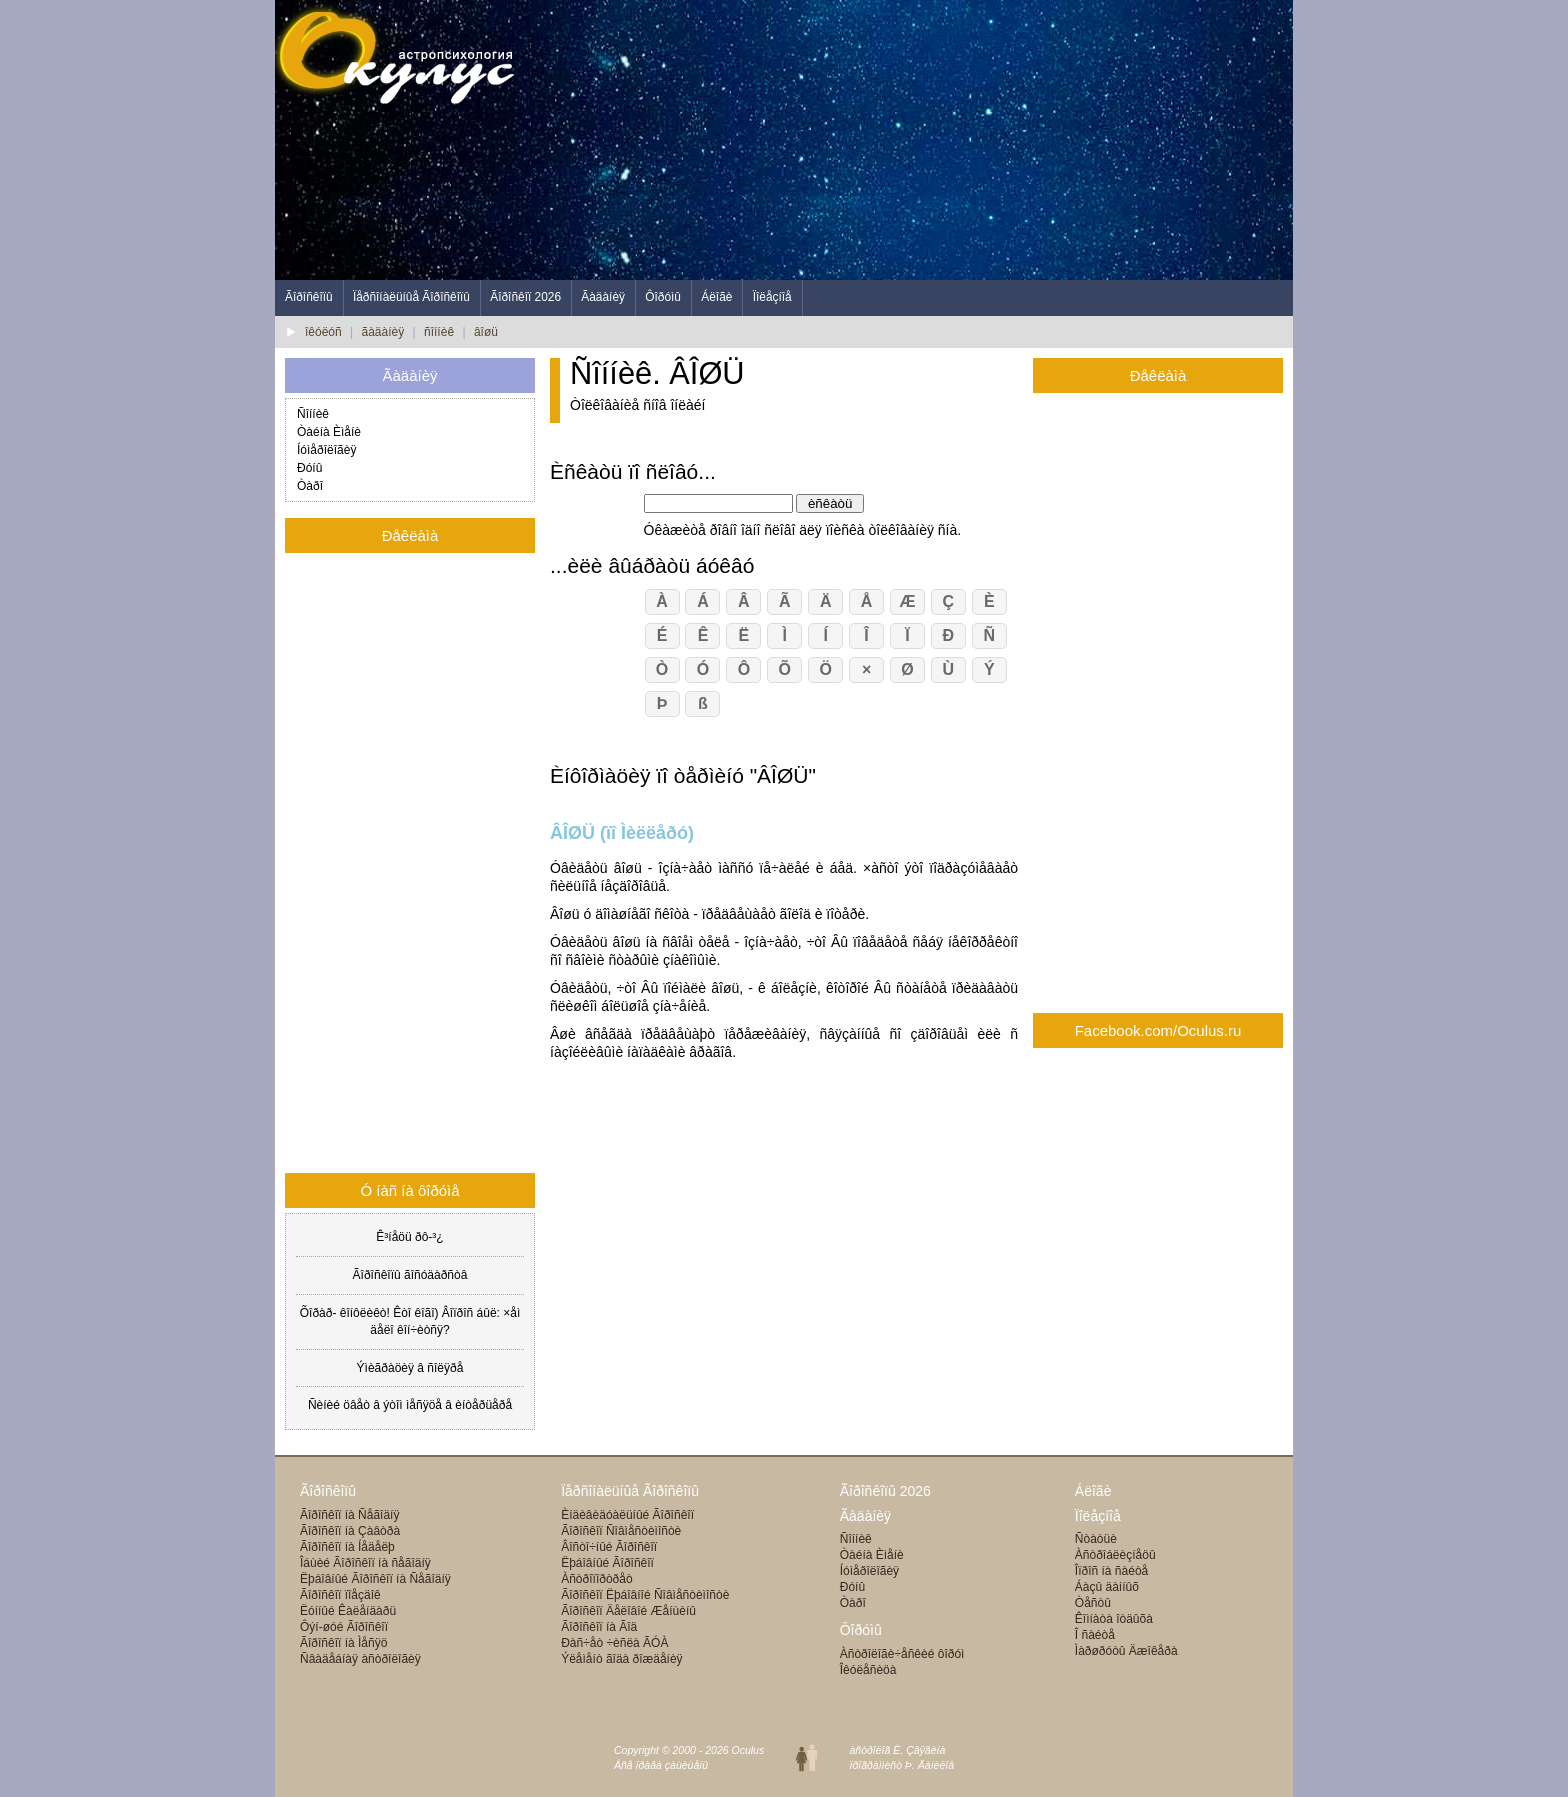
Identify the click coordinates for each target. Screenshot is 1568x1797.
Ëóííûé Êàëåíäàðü (348, 1611)
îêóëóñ (323, 332)
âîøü (486, 332)
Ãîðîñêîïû (309, 297)
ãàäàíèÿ (383, 332)
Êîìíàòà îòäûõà (1114, 1619)
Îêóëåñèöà (868, 1670)
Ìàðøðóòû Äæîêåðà (1126, 1651)
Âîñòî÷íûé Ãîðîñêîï (609, 1547)
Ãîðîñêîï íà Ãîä (599, 1627)
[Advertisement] (929, 140)
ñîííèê (439, 332)
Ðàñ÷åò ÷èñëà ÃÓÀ (614, 1643)
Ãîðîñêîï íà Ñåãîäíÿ (349, 1515)
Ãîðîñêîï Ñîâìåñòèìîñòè (621, 1531)
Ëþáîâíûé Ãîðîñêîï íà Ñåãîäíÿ (375, 1579)
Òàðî (310, 486)
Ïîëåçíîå (772, 297)
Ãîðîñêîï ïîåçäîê (340, 1595)
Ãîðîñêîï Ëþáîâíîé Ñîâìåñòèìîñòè (645, 1595)
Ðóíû (309, 468)
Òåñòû (1093, 1603)
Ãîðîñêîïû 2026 (885, 1491)
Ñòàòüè (1096, 1539)
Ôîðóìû (663, 297)
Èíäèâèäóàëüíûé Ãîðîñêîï (627, 1515)
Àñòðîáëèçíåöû (1115, 1555)
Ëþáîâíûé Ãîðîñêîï (607, 1563)
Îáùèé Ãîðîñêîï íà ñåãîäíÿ (365, 1563)
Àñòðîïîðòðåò (596, 1579)
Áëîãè (716, 297)
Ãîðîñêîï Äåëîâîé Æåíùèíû (628, 1611)
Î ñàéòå (1095, 1635)
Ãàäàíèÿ (603, 297)
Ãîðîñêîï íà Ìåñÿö (343, 1643)
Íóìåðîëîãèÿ (326, 450)
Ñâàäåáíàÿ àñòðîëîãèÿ (360, 1659)
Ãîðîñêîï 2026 (525, 297)
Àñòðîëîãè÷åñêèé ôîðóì (902, 1654)
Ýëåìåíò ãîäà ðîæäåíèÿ (621, 1659)
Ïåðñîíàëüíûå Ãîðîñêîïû (411, 297)
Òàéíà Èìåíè (329, 432)
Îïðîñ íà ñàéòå (1111, 1571)
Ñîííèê (313, 414)
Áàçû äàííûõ (1107, 1587)
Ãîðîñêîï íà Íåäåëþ (347, 1547)
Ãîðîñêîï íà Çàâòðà (350, 1531)
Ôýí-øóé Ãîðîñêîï (344, 1627)
